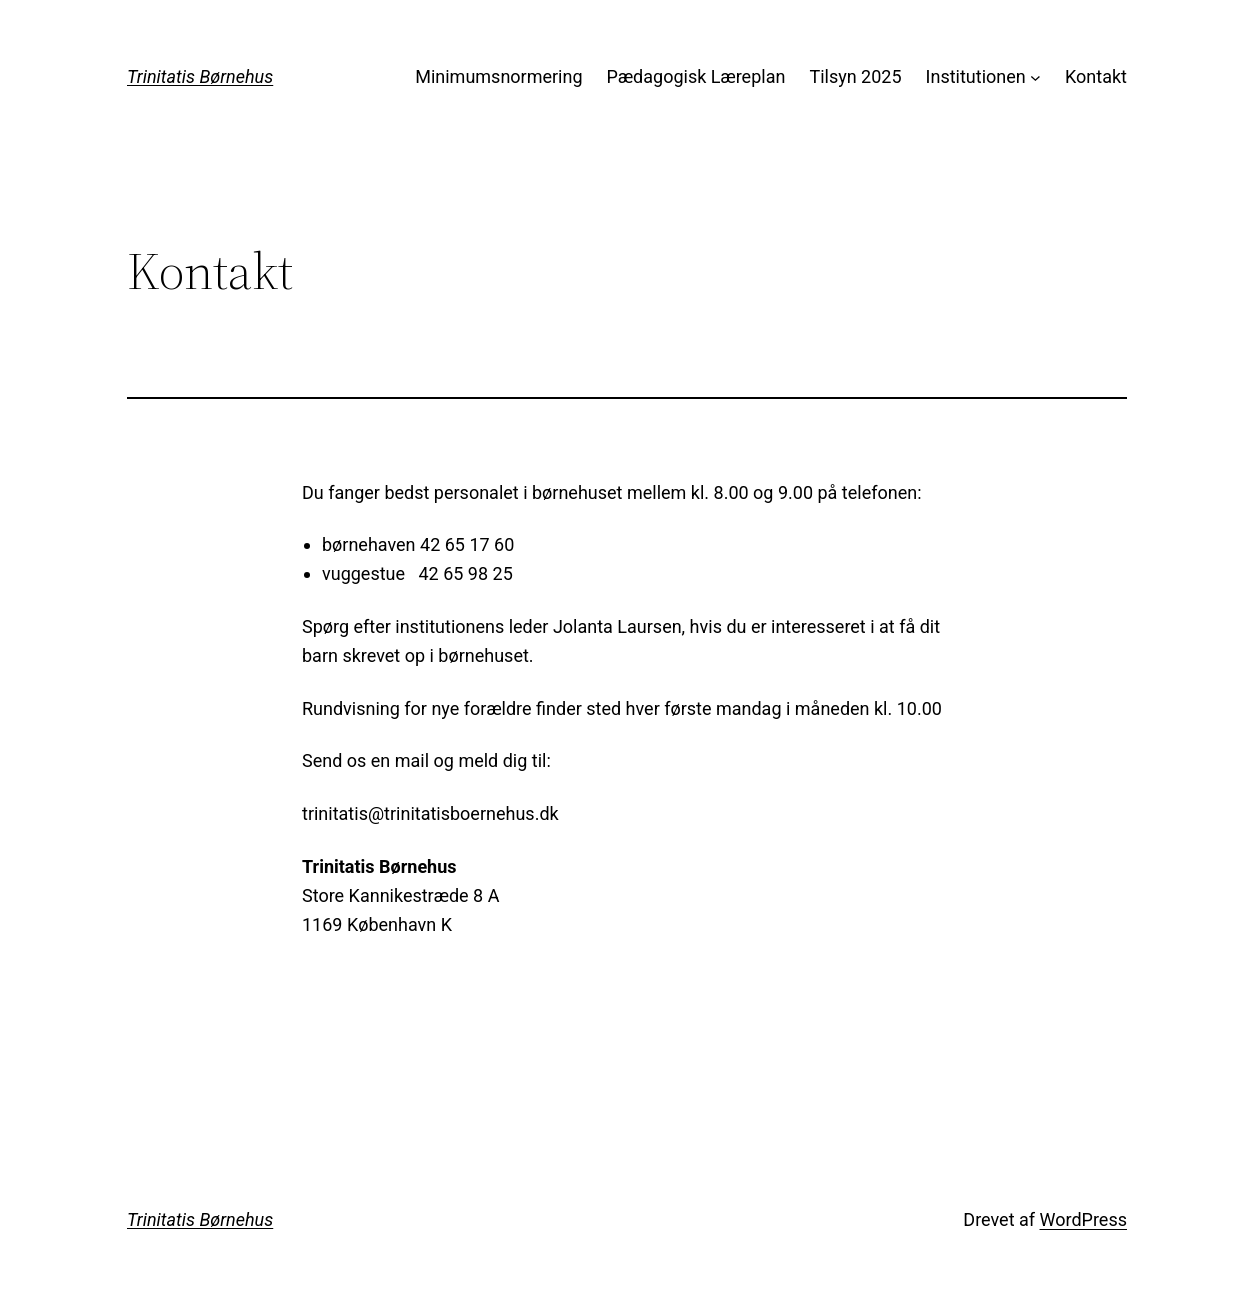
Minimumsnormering (498, 76)
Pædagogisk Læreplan (696, 76)
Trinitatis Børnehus (200, 76)
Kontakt (1096, 76)
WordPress (1083, 1219)
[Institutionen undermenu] (1035, 77)
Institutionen (976, 76)
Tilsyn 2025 (855, 76)
